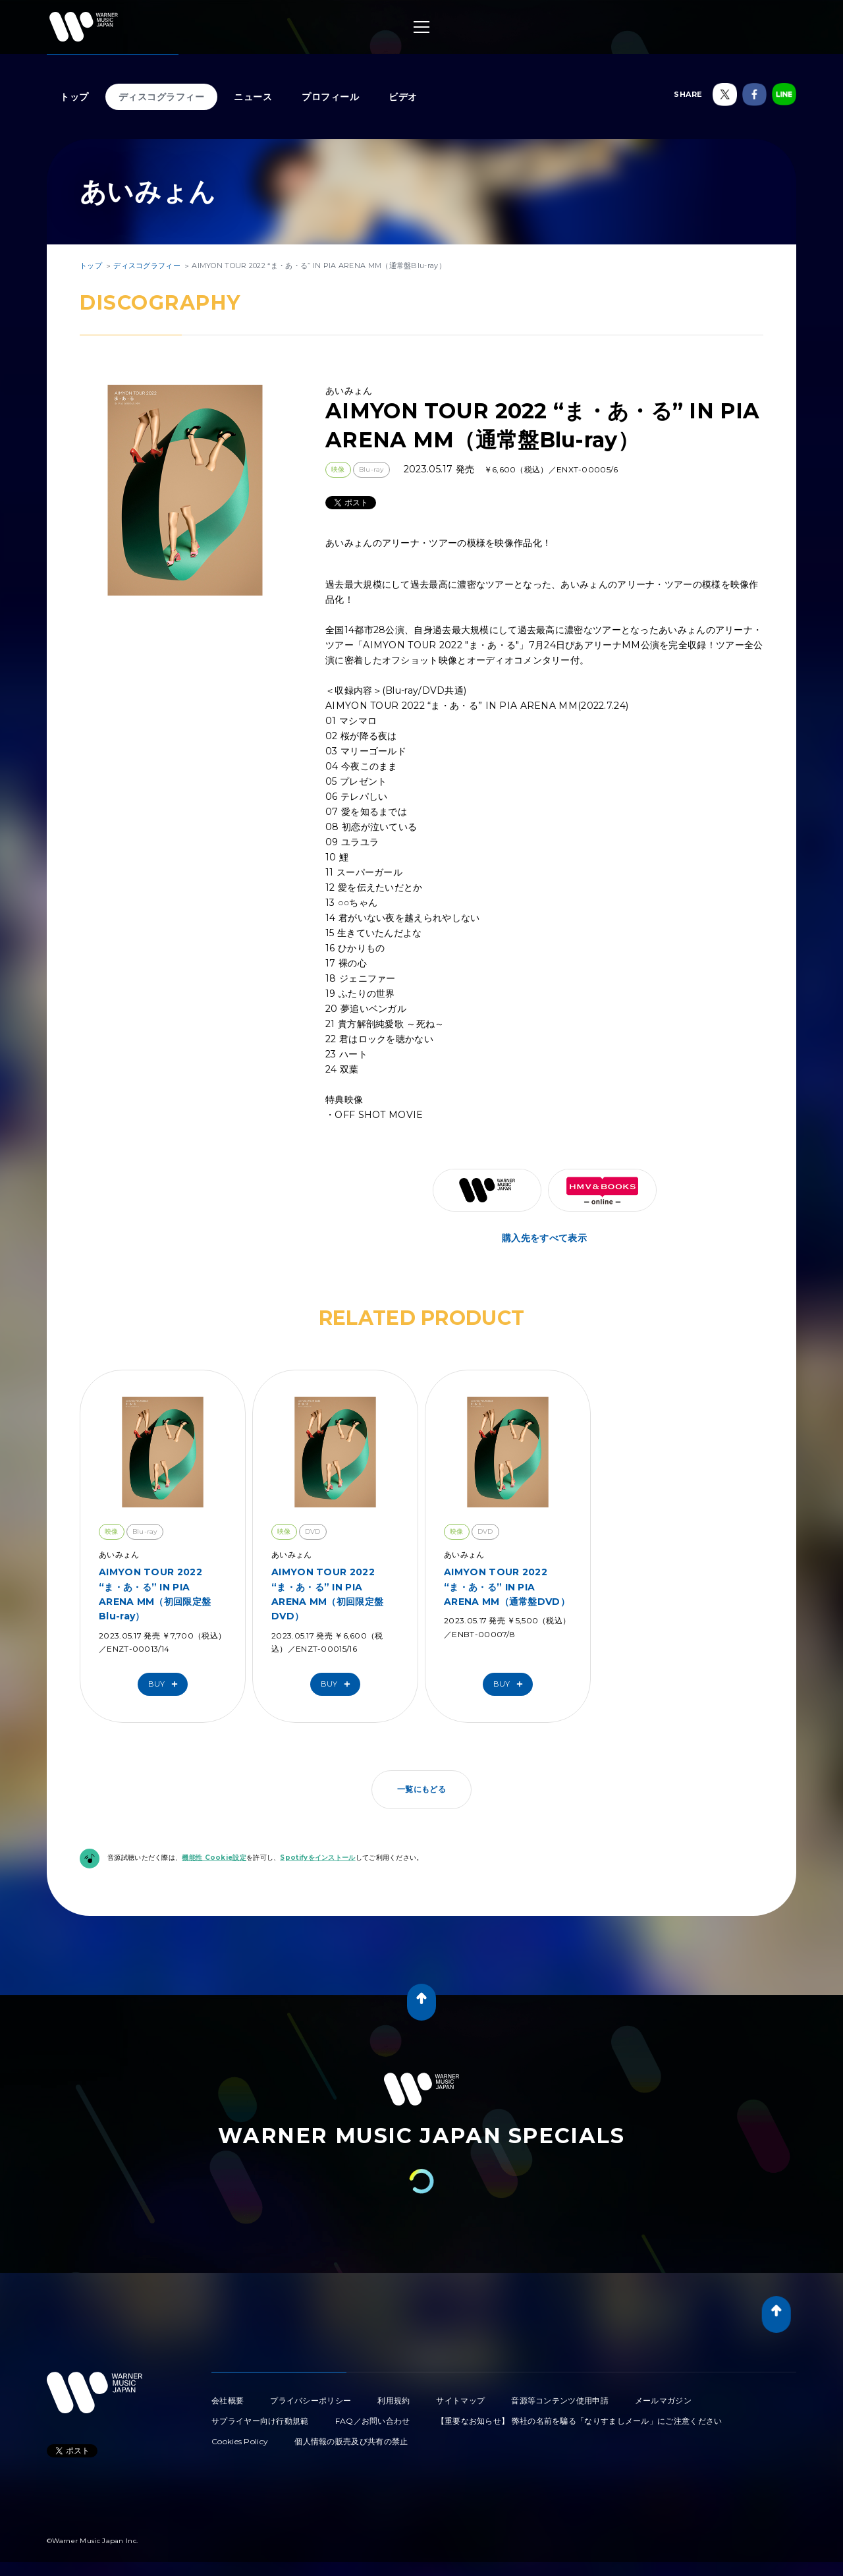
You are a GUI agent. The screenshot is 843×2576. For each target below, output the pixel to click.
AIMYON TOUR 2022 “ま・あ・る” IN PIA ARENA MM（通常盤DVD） (507, 1587)
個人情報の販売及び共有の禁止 (351, 2441)
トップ (74, 97)
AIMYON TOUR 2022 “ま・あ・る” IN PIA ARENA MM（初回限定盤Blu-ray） (155, 1594)
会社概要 (227, 2400)
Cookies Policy (239, 2441)
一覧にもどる (421, 1789)
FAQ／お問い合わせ (372, 2421)
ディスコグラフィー (162, 97)
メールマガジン (663, 2400)
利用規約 (393, 2400)
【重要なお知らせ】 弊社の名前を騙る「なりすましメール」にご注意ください (579, 2421)
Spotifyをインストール (317, 1857)
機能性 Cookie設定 (214, 1857)
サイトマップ (460, 2400)
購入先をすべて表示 (544, 1238)
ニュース (253, 97)
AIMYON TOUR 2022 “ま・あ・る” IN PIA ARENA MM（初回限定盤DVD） (327, 1594)
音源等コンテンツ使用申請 (560, 2400)
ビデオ (403, 97)
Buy (166, 1684)
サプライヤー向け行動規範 (260, 2421)
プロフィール (330, 97)
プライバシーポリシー (310, 2400)
